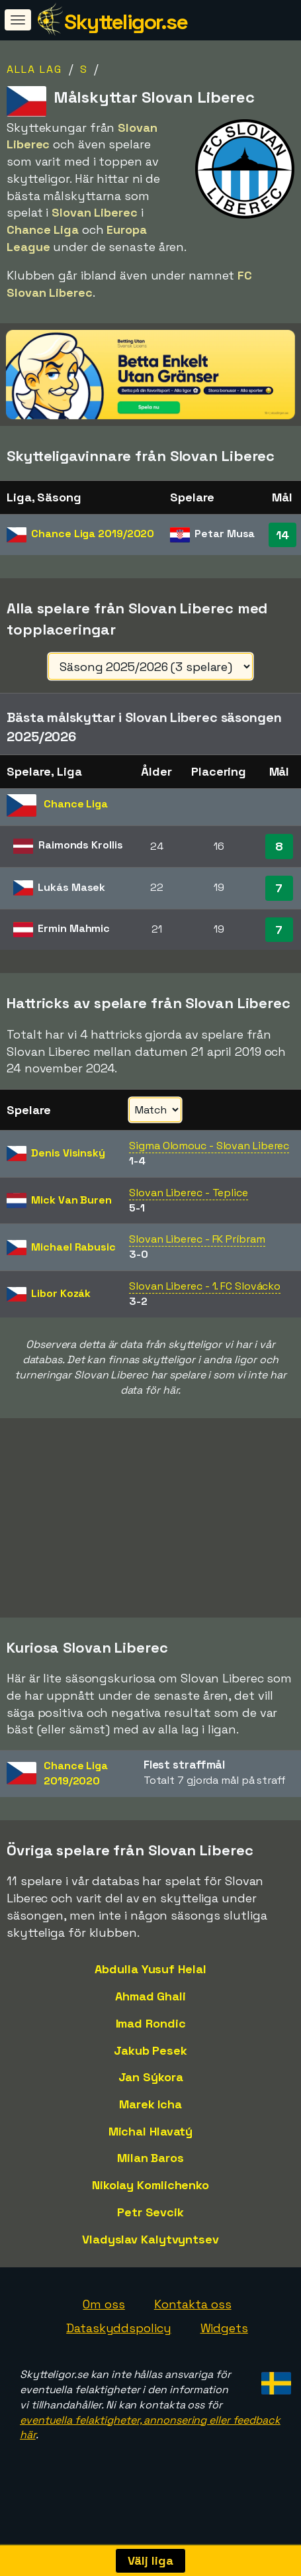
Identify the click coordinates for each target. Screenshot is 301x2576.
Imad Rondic (151, 2039)
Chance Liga (92, 534)
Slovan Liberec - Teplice (188, 1193)
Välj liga (150, 2560)
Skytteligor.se (125, 22)
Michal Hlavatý (150, 2147)
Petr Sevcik (150, 2228)
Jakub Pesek (150, 2066)
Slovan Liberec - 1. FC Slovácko (204, 1286)
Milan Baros (150, 2174)
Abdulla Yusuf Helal (150, 1985)
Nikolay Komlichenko (150, 2201)
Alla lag (34, 69)
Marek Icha (150, 2120)
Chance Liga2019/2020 (76, 1789)
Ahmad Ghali (150, 2012)
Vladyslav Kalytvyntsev (150, 2255)
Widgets (224, 2344)
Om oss (103, 2320)
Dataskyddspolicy (118, 2344)
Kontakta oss (193, 2320)
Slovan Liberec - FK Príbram (197, 1239)
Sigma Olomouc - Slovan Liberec (209, 1146)
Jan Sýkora (150, 2093)
